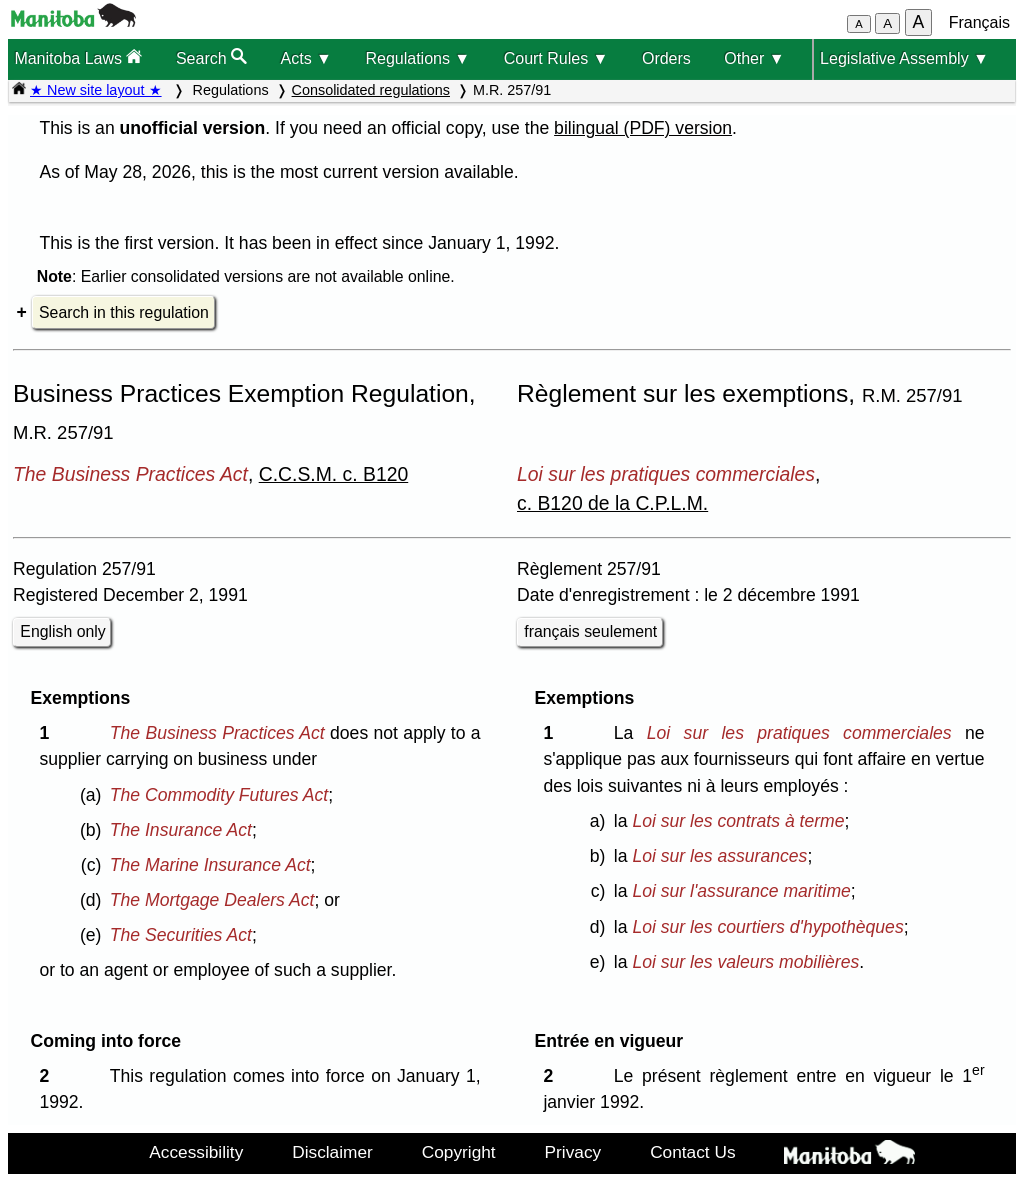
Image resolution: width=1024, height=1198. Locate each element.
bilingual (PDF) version (643, 128)
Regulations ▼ (417, 58)
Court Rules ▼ (556, 58)
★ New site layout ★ (96, 90)
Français (979, 22)
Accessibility (196, 1152)
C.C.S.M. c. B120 (334, 474)
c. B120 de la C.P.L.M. (612, 503)
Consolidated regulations (371, 90)
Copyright (459, 1152)
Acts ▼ (306, 58)
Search (211, 57)
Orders (666, 58)
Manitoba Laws (78, 57)
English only (62, 631)
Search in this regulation (124, 312)
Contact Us (692, 1152)
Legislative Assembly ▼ (904, 58)
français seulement (590, 631)
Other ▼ (754, 58)
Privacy (573, 1152)
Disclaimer (332, 1152)
